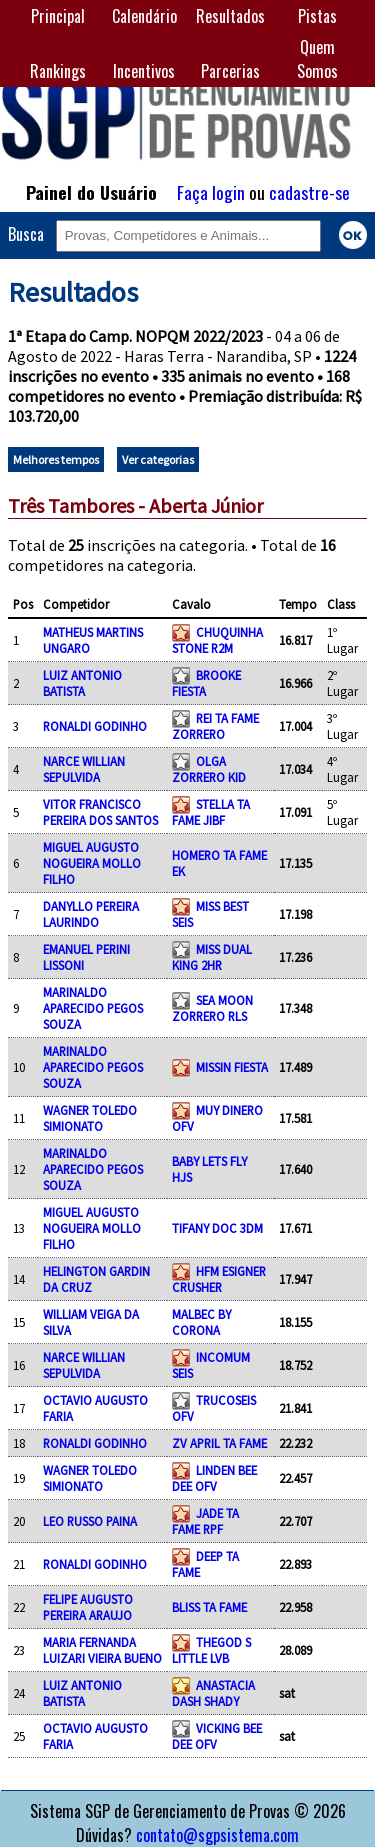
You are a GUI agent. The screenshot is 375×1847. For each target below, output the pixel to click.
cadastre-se (309, 192)
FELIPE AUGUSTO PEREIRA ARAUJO (88, 1607)
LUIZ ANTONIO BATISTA (82, 683)
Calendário (144, 16)
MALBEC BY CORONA (201, 1322)
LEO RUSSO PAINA (90, 1521)
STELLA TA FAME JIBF (211, 812)
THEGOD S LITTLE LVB (211, 1650)
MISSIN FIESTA (232, 1067)
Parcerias (230, 71)
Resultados (230, 16)
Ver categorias (158, 459)
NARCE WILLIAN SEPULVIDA (84, 769)
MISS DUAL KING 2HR (212, 957)
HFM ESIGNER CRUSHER (219, 1279)
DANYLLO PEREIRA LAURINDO (91, 914)
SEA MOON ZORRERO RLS (212, 1008)
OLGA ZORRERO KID (209, 769)
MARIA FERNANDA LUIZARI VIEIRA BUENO (102, 1650)
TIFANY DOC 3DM (217, 1228)
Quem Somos (317, 59)
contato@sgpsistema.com (217, 1835)
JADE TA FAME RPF (205, 1521)
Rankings (58, 71)
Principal (58, 16)
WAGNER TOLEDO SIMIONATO (90, 1118)
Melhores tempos (56, 459)
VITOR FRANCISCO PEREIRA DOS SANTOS (100, 812)
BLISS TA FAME (209, 1607)
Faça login (211, 192)
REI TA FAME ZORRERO (215, 726)
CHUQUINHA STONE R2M (217, 640)
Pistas (317, 16)
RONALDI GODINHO (95, 726)
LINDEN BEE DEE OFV (214, 1478)
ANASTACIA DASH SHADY (213, 1693)
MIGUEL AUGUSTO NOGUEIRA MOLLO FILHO (92, 863)
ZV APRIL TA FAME (219, 1443)
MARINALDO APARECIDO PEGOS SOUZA (93, 1008)
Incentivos (144, 71)
